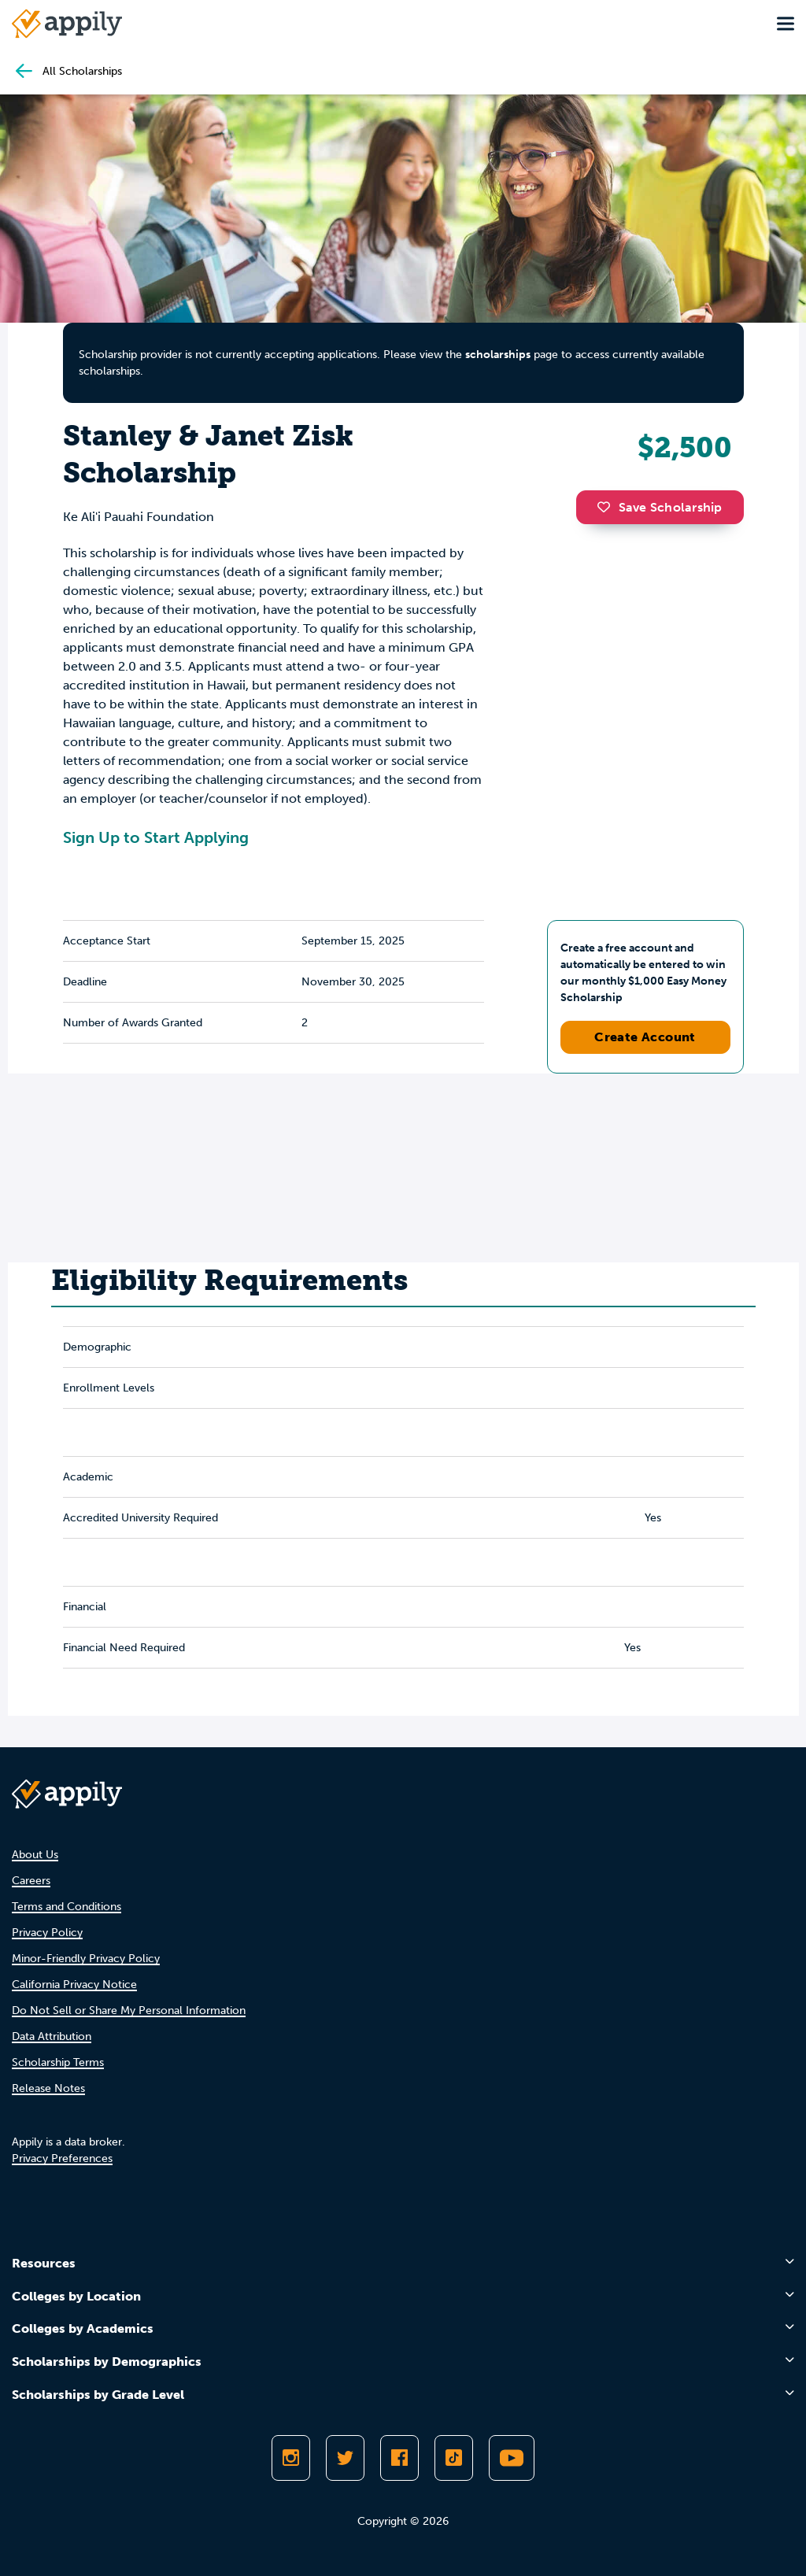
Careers (31, 1880)
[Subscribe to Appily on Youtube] (511, 2458)
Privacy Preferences (62, 2158)
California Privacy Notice (74, 1984)
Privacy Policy (47, 1932)
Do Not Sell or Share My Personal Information (129, 2010)
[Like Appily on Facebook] (399, 2458)
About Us (35, 1854)
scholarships (498, 354)
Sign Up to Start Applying (156, 837)
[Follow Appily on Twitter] (345, 2458)
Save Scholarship (659, 507)
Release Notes (48, 2088)
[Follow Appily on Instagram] (291, 2458)
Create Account (645, 1036)
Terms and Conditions (66, 1906)
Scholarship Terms (58, 2062)
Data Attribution (51, 2036)
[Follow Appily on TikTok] (453, 2458)
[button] (607, 507)
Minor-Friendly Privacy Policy (86, 1958)
